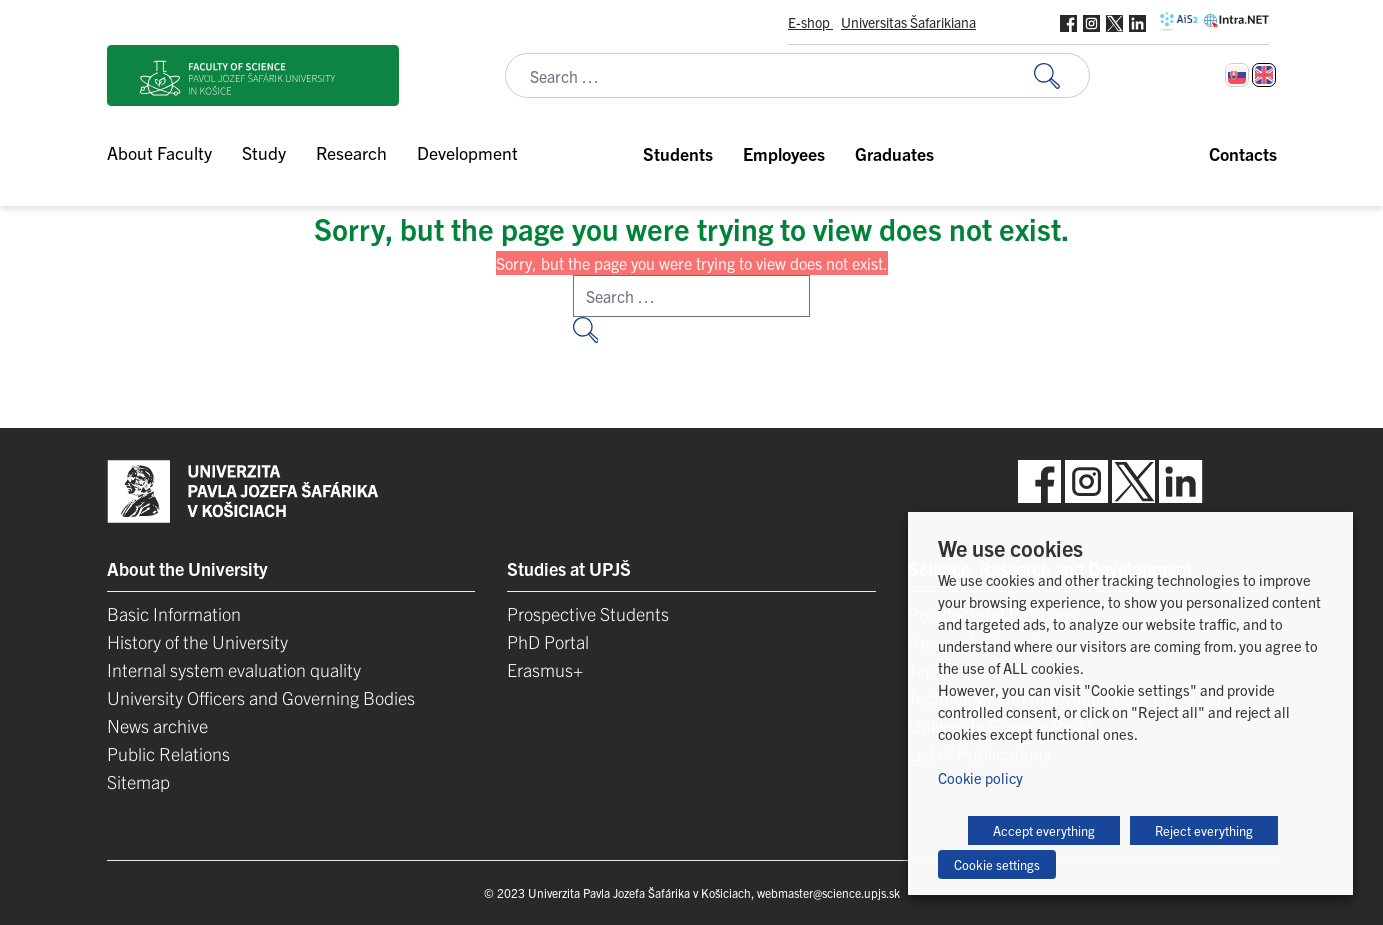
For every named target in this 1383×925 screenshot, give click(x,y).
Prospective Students (588, 613)
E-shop (810, 22)
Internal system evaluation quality (234, 669)
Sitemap (138, 781)
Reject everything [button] (1204, 830)
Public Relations (168, 753)
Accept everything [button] (1044, 830)
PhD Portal (548, 641)
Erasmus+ (545, 669)
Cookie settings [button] (997, 864)
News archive (157, 725)
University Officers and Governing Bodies (261, 697)
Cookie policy (980, 777)
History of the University (197, 641)
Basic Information (174, 613)
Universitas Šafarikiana (908, 22)
